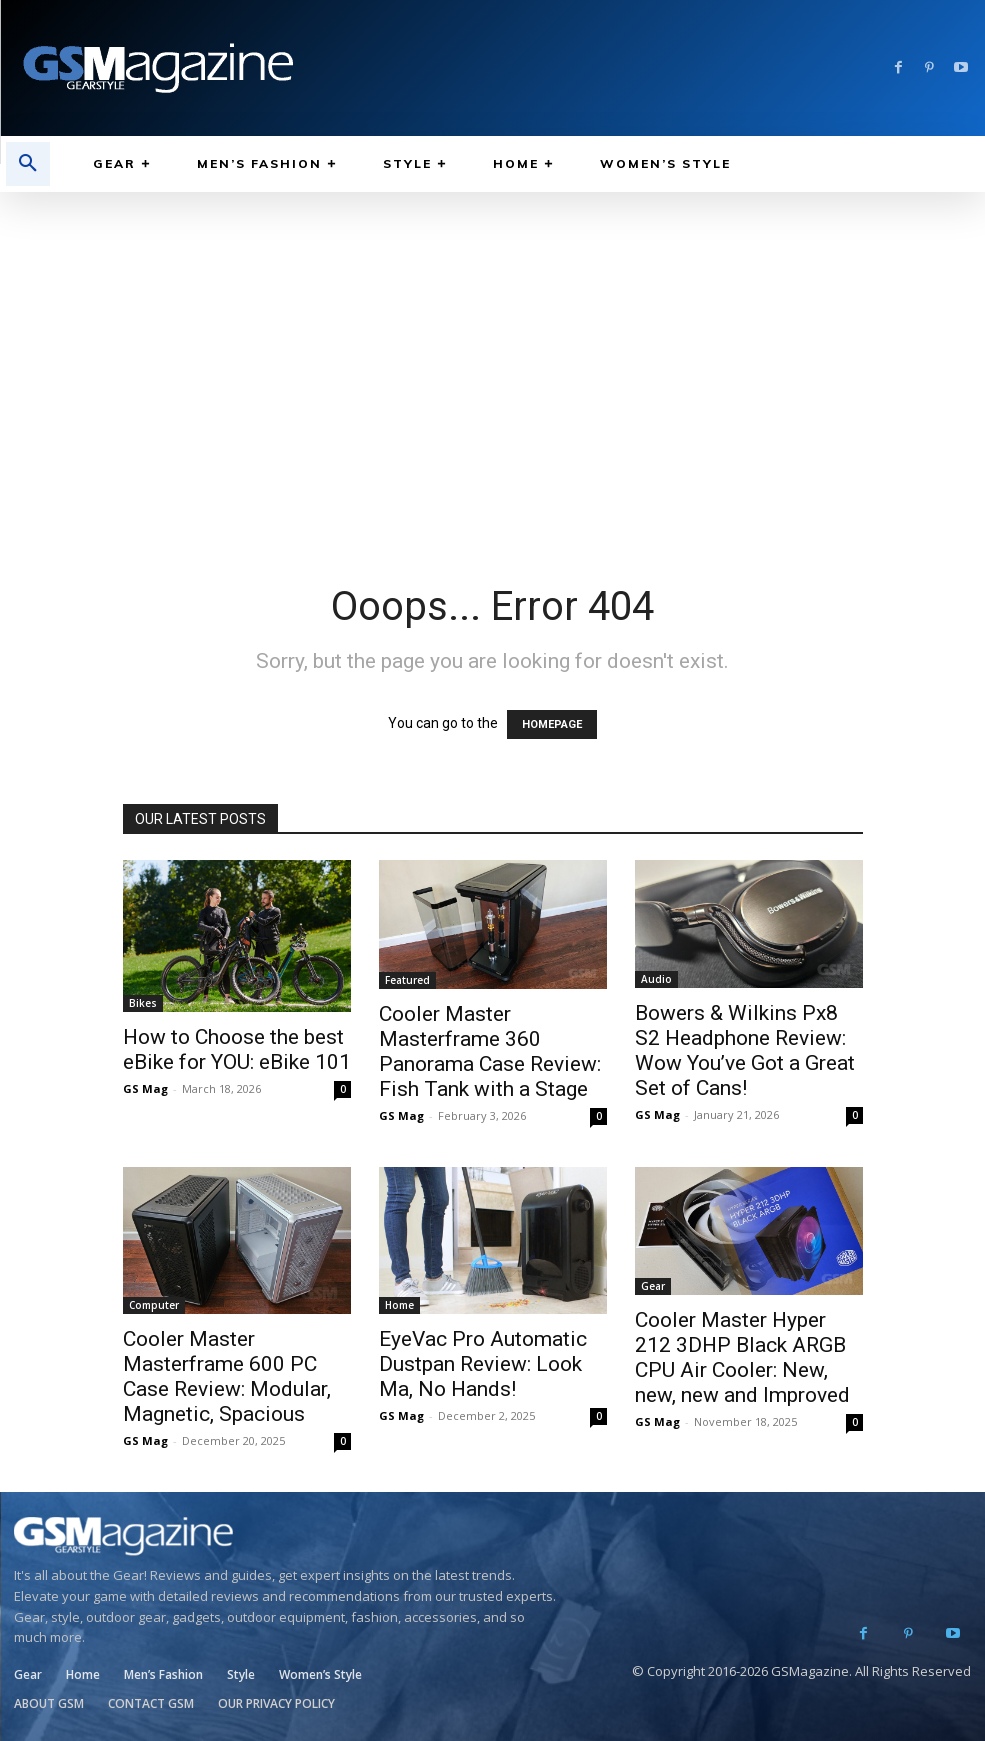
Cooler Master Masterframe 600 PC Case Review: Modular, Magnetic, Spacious (227, 1376)
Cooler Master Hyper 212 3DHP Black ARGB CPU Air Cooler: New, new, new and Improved (742, 1357)
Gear (653, 1286)
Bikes (143, 1003)
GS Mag (145, 1088)
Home (399, 1305)
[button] (28, 164)
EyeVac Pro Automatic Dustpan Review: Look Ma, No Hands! (483, 1364)
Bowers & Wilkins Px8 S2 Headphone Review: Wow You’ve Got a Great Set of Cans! (745, 1050)
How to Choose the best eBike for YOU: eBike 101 (237, 1049)
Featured (407, 980)
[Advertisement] (492, 342)
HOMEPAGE (552, 724)
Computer (154, 1305)
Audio (656, 979)
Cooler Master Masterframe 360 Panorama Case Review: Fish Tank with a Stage (490, 1051)
